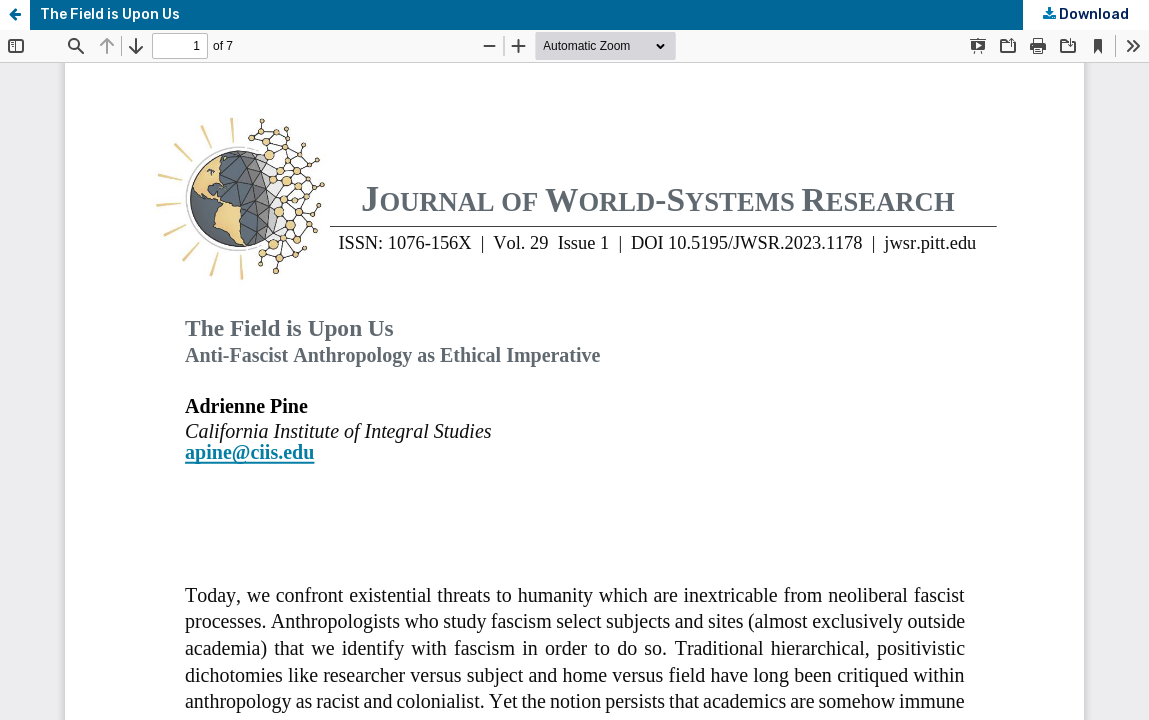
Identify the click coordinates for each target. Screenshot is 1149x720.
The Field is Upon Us (110, 14)
